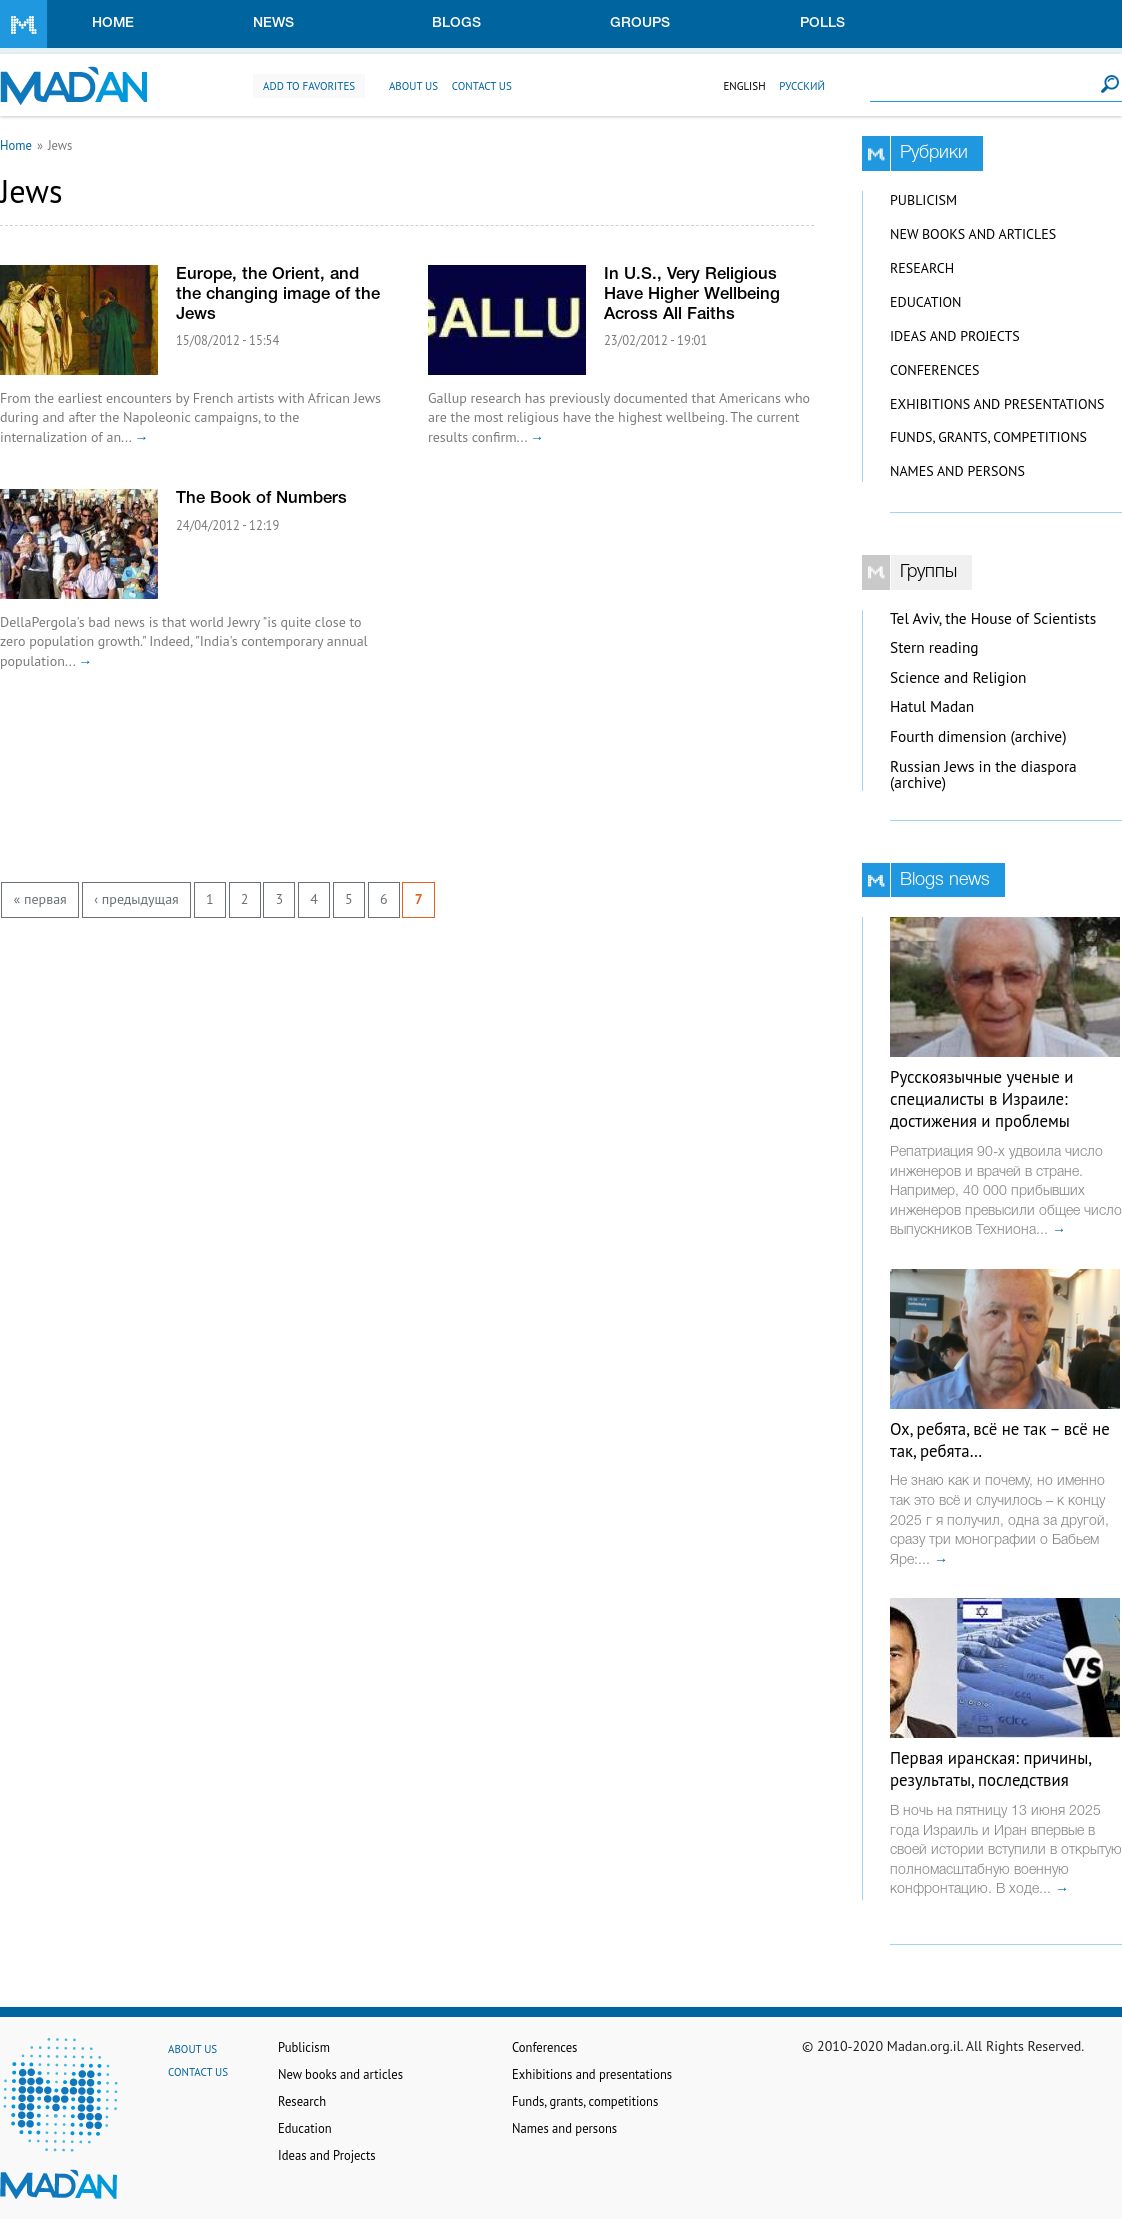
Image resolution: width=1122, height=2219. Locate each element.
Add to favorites (309, 86)
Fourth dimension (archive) (978, 736)
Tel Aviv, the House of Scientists (993, 618)
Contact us (482, 86)
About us (413, 86)
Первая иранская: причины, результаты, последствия (990, 1769)
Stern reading (934, 647)
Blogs (456, 23)
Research (922, 268)
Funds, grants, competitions (988, 437)
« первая (40, 899)
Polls (822, 23)
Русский (802, 86)
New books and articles (973, 234)
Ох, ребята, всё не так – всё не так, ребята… (1000, 1440)
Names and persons (957, 471)
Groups (640, 23)
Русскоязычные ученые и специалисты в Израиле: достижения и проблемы (981, 1099)
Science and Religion (958, 677)
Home (113, 23)
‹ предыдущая (136, 899)
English (744, 86)
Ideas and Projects (955, 336)
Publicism (923, 200)
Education (925, 302)
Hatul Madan (932, 706)
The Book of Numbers (261, 498)
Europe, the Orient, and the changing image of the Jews (278, 294)
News (273, 23)
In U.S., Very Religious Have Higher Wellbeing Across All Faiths (692, 294)
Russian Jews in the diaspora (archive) (983, 775)
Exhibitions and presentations (997, 404)
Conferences (935, 370)
